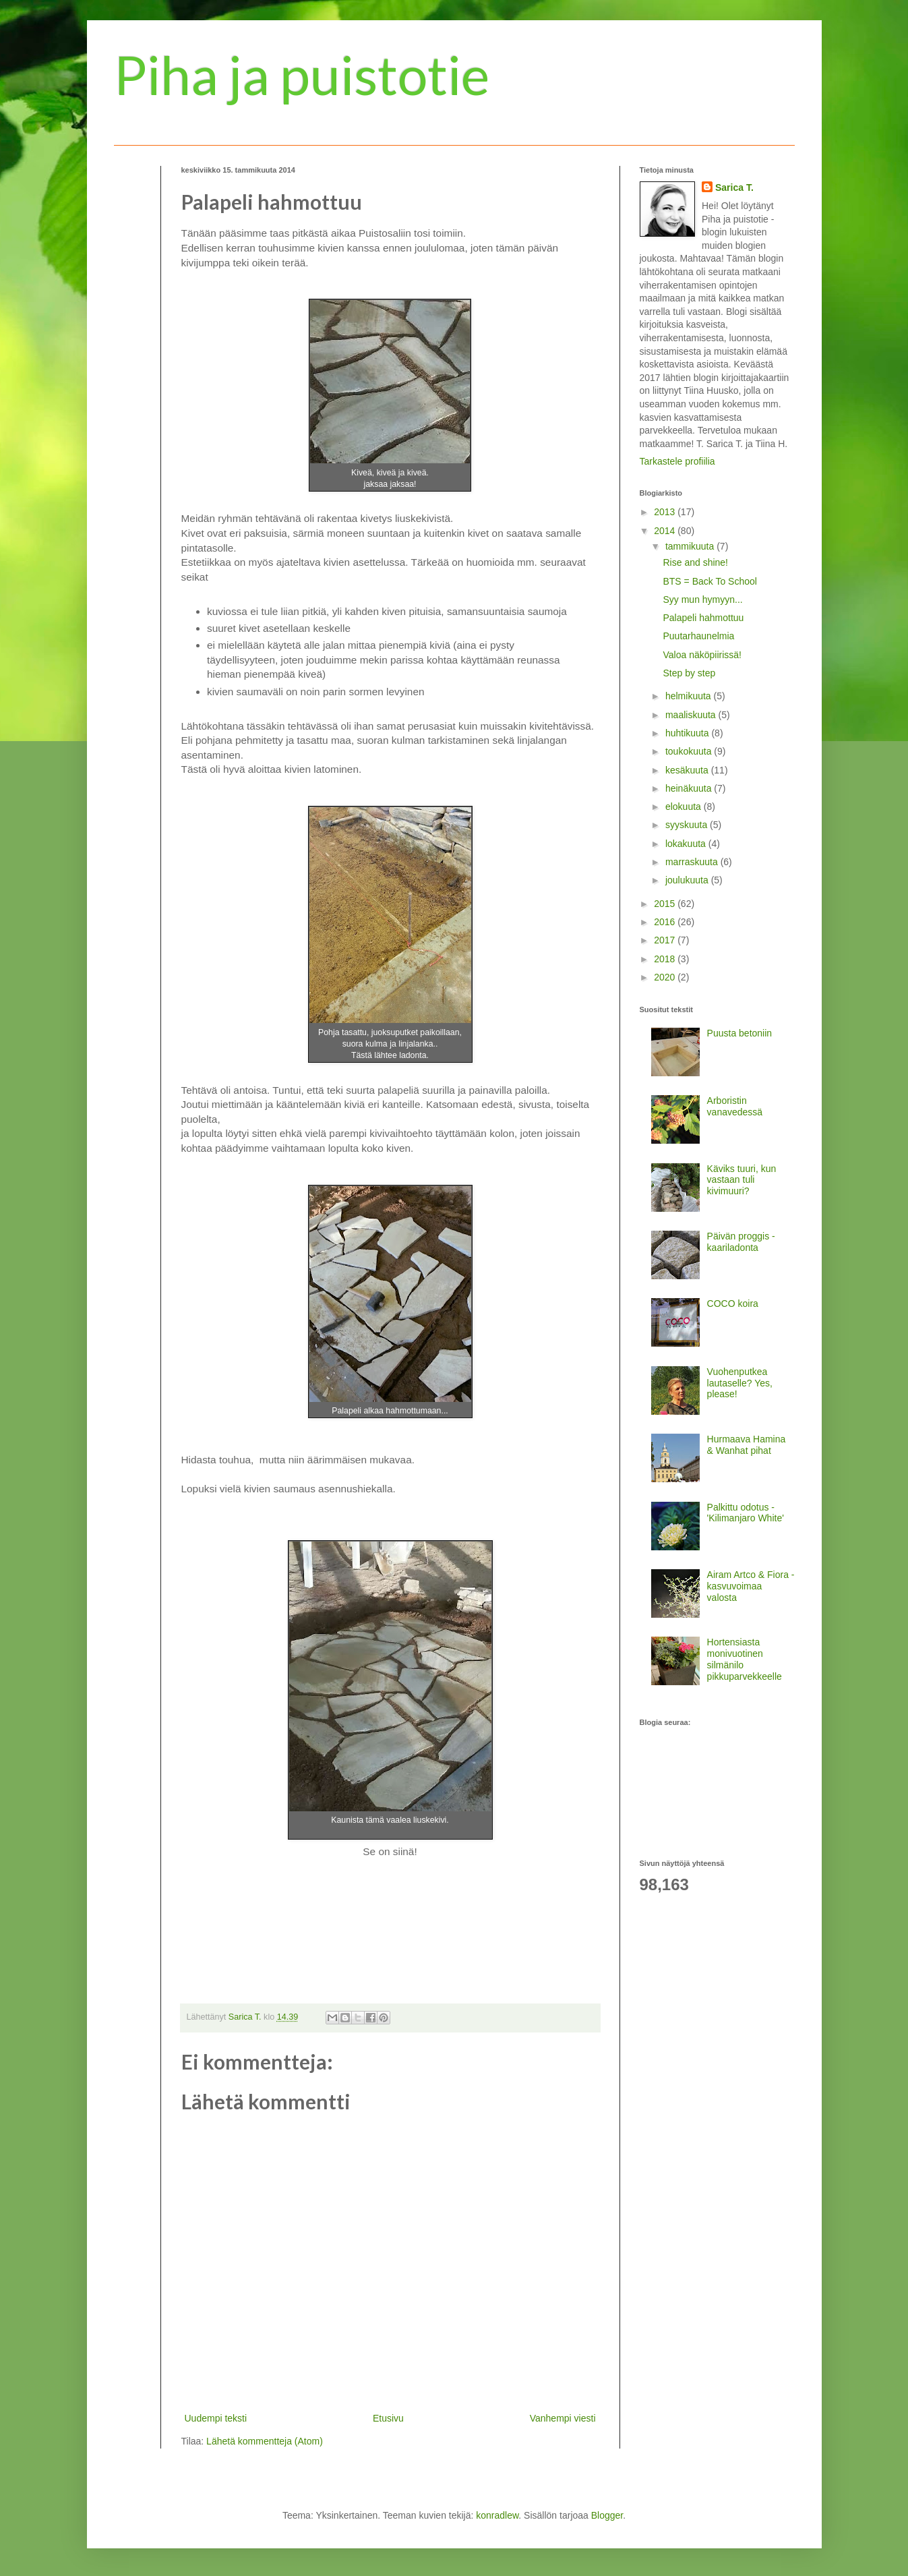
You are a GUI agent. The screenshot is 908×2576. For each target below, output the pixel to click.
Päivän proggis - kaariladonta (741, 1242)
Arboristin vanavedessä (735, 1106)
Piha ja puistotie (301, 74)
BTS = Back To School (709, 581)
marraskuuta (693, 861)
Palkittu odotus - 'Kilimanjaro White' (745, 1513)
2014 (665, 530)
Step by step (689, 673)
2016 (665, 921)
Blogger (607, 2515)
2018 (665, 959)
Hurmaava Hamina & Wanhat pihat (746, 1445)
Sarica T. (734, 187)
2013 (665, 511)
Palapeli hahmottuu (703, 617)
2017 (665, 940)
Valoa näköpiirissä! (702, 654)
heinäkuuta (689, 788)
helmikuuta (689, 696)
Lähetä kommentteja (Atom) (264, 2441)
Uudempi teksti (216, 2418)
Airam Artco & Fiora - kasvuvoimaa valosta (751, 1586)
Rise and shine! (695, 562)
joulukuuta (688, 880)
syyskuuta (687, 824)
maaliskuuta (692, 714)
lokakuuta (686, 843)
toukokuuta (689, 751)
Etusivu (388, 2418)
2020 (665, 977)
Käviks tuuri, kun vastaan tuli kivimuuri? (742, 1180)
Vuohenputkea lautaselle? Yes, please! (740, 1383)
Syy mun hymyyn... (702, 599)
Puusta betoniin (740, 1033)
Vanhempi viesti (563, 2418)
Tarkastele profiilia (677, 461)
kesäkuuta (688, 770)
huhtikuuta (688, 733)
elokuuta (684, 806)
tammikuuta (691, 546)
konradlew (497, 2515)
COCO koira (732, 1303)
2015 (665, 903)
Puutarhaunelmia (698, 636)
